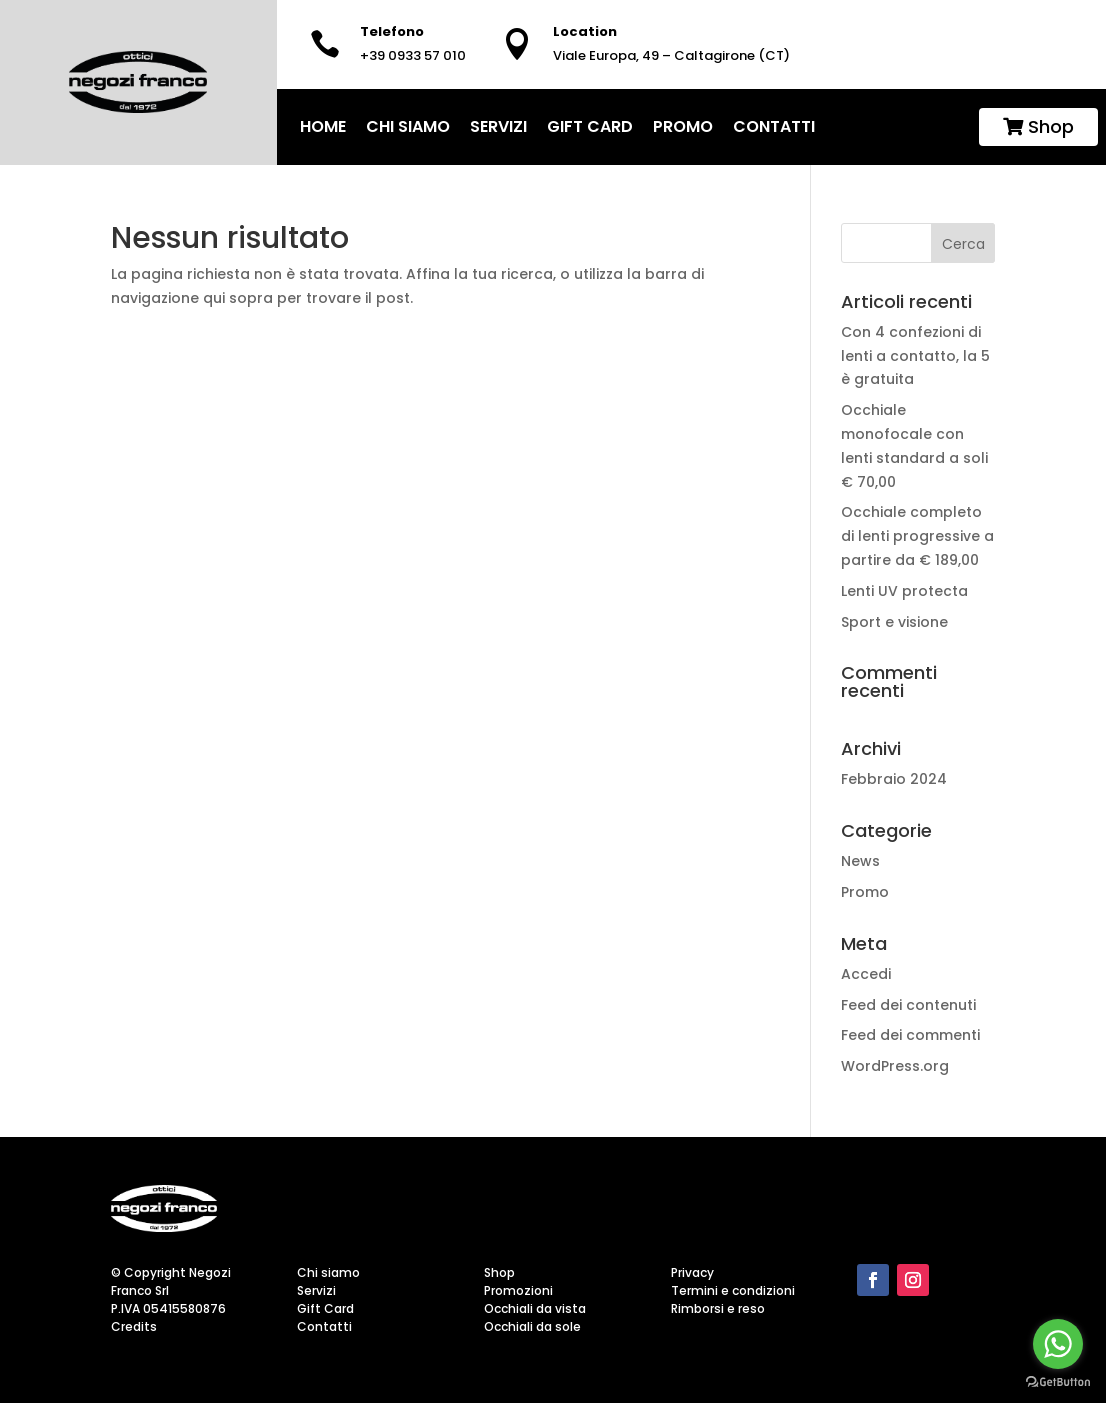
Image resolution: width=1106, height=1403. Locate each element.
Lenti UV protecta (906, 591)
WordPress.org (895, 1066)
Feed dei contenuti (908, 1005)
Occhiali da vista (535, 1308)
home (323, 126)
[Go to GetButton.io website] (1058, 1382)
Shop (1038, 126)
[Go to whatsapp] (1058, 1344)
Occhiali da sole (532, 1326)
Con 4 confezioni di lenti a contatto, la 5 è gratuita (915, 356)
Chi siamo (408, 126)
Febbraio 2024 (894, 779)
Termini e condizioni (733, 1290)
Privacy (692, 1272)
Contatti (774, 126)
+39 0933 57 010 (413, 55)
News (860, 861)
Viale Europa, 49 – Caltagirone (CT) (671, 55)
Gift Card (590, 126)
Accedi (866, 974)
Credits (134, 1326)
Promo (683, 126)
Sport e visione (896, 622)
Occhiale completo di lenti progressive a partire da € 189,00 (917, 536)
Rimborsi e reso (718, 1308)
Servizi (498, 126)
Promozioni (518, 1290)
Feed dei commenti (910, 1035)
